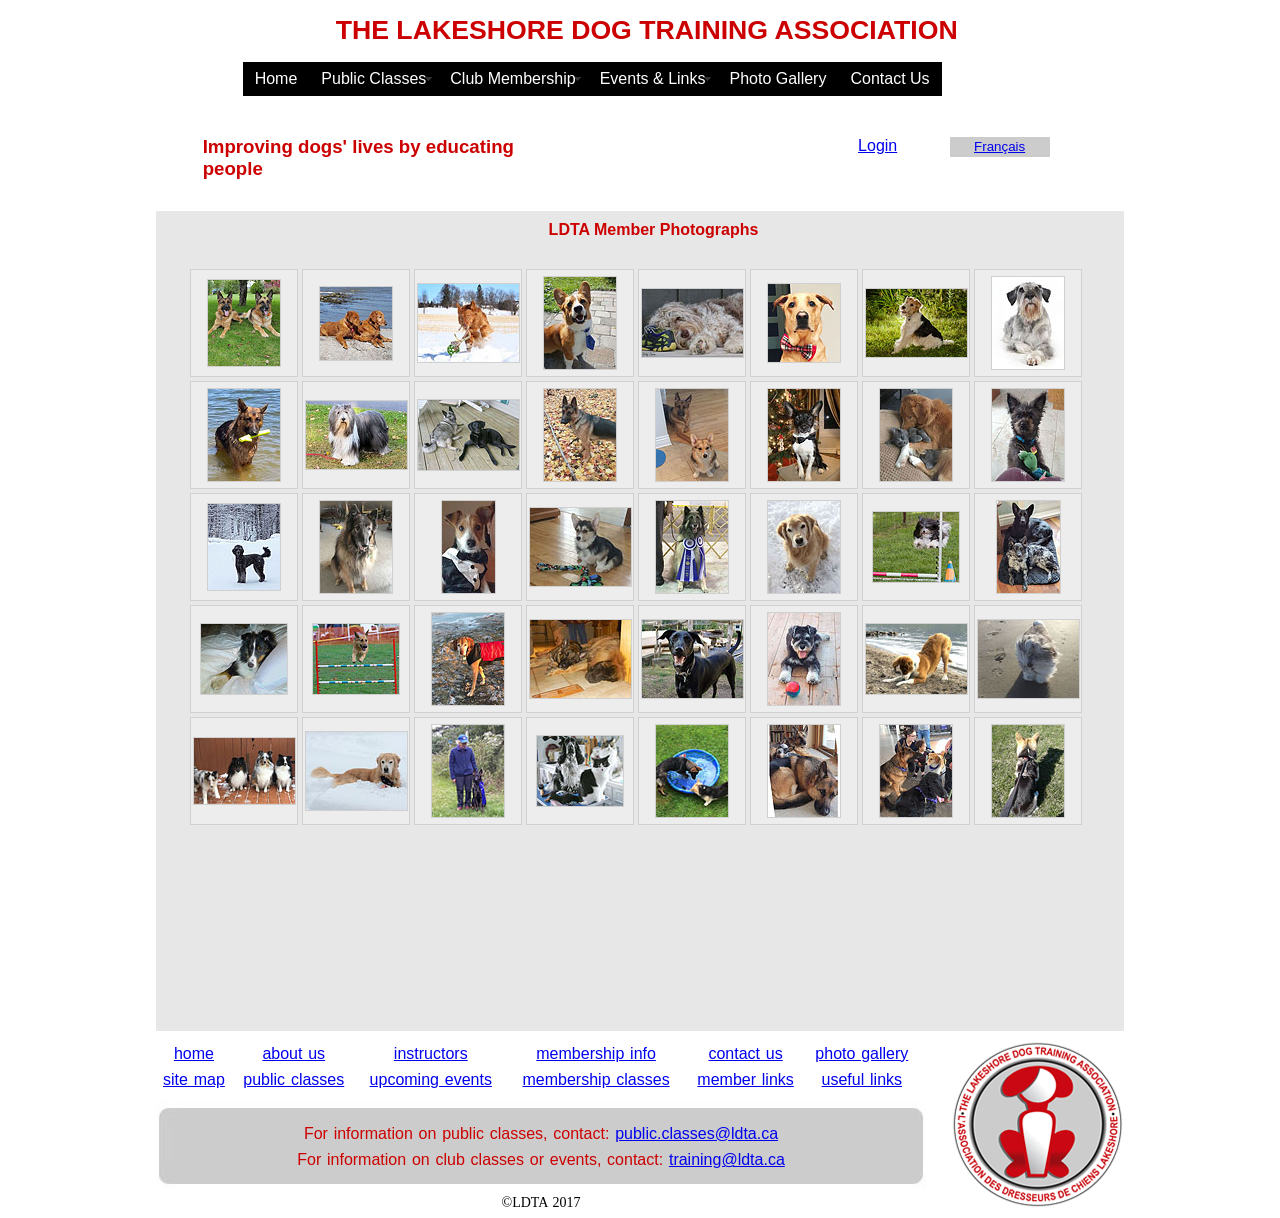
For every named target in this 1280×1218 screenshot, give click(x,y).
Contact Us (889, 78)
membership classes (596, 1079)
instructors (431, 1053)
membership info (596, 1053)
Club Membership (512, 78)
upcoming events (431, 1079)
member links (745, 1079)
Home (276, 78)
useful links (862, 1079)
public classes (293, 1079)
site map (194, 1079)
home (194, 1053)
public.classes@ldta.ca (696, 1133)
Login (877, 145)
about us (293, 1053)
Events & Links (653, 78)
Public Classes (373, 78)
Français (999, 146)
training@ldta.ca (727, 1159)
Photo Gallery (778, 78)
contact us (745, 1053)
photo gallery (861, 1053)
